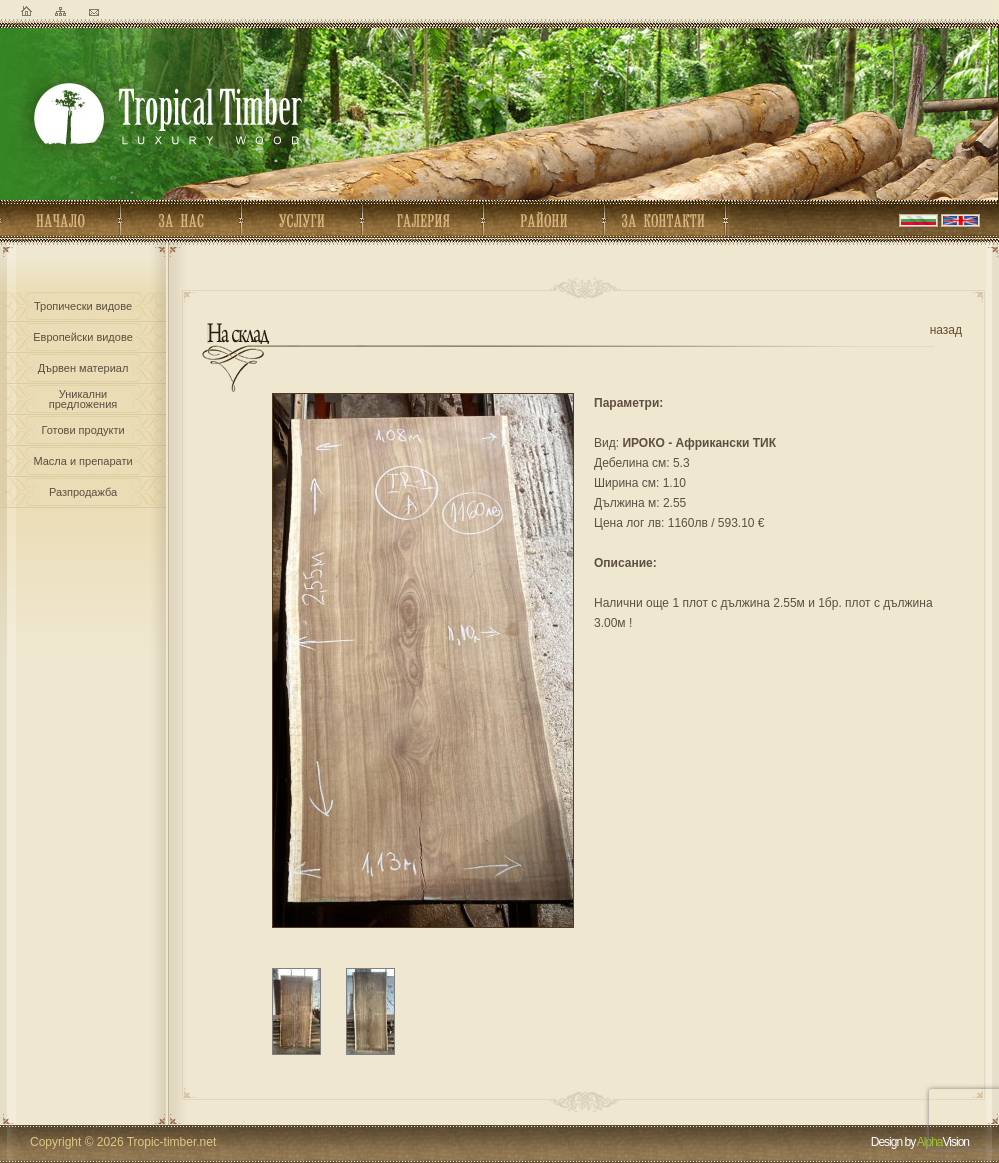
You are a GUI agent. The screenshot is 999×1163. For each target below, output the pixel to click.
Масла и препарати (82, 461)
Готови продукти (82, 430)
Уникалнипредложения (83, 397)
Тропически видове (83, 306)
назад (946, 330)
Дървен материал (83, 368)
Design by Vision (920, 1142)
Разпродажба (83, 492)
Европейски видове (83, 337)
